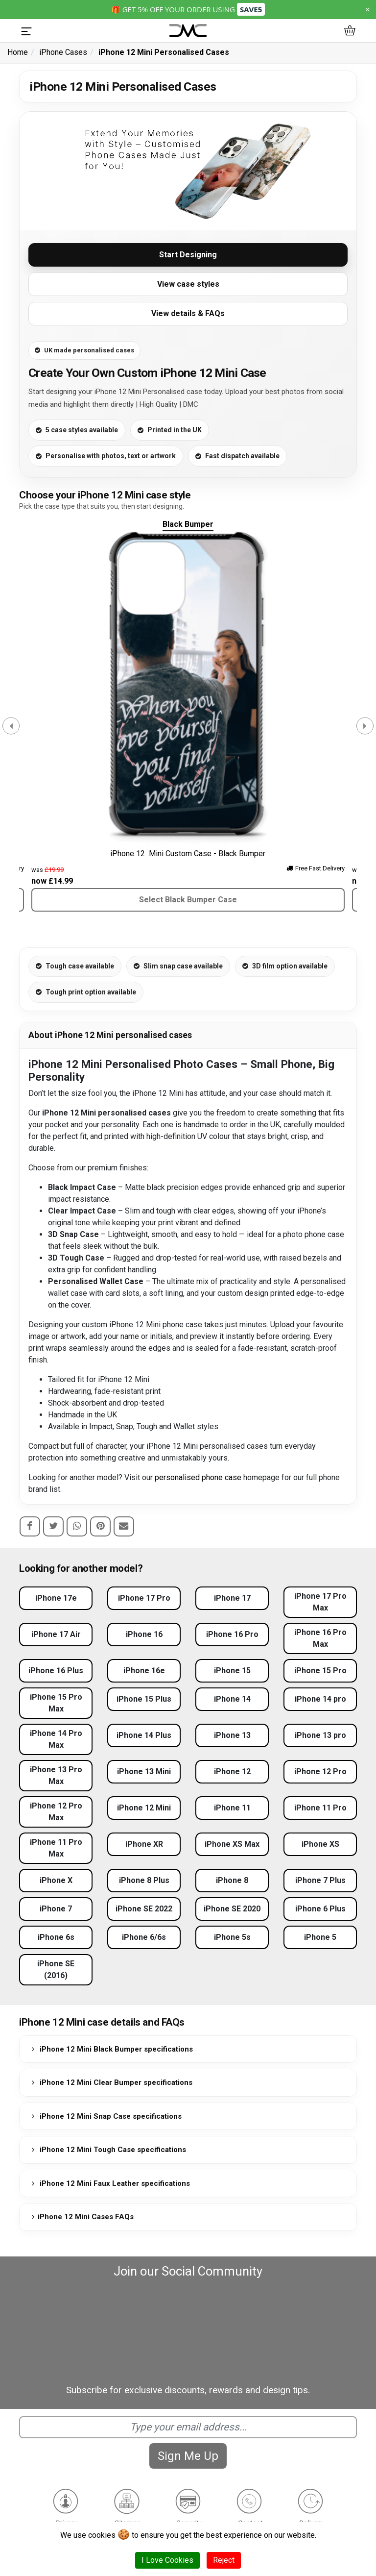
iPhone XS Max (232, 1844)
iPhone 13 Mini (144, 1771)
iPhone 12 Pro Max (56, 1811)
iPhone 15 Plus (144, 1699)
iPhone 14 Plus (144, 1735)
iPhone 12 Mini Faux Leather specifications (109, 2183)
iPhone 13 (232, 1735)
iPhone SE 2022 (144, 1908)
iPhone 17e (56, 1598)
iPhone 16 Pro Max (320, 1638)
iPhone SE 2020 (232, 1908)
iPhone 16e (144, 1670)
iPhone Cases (63, 52)
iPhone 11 (232, 1807)
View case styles (188, 284)
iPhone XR (144, 1844)
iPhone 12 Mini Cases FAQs (81, 2216)
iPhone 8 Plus (144, 1880)
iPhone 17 (232, 1598)
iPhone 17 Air (56, 1634)
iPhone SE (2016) (55, 1969)
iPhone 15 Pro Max (56, 1702)
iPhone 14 (232, 1699)
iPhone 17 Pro (144, 1598)
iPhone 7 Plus (320, 1880)
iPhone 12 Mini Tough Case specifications (107, 2149)
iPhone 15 (232, 1670)
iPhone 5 (320, 1937)
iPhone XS (320, 1844)
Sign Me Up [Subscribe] (188, 2456)
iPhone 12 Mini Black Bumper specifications (110, 2049)
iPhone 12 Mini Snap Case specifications (105, 2116)
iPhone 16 (144, 1634)
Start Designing (188, 254)
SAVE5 (251, 9)
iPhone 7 (56, 1908)
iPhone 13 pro (320, 1735)
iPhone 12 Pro (320, 1771)
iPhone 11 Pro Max (56, 1847)
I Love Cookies (167, 2560)
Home (17, 52)
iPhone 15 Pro (320, 1670)
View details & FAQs (188, 313)
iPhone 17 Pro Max (320, 1601)
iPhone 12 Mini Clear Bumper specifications (110, 2082)
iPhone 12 (232, 1771)
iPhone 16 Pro (232, 1634)
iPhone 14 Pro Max (56, 1739)
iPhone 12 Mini (144, 1807)
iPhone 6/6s (144, 1937)
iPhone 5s (232, 1937)
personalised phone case (198, 1477)
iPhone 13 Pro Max (56, 1775)
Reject (224, 2560)
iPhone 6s (56, 1937)
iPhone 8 (232, 1880)
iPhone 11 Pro (320, 1807)
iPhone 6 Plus (320, 1908)
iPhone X (56, 1880)
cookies (102, 2535)
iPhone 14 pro (320, 1699)
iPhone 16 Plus (55, 1670)
